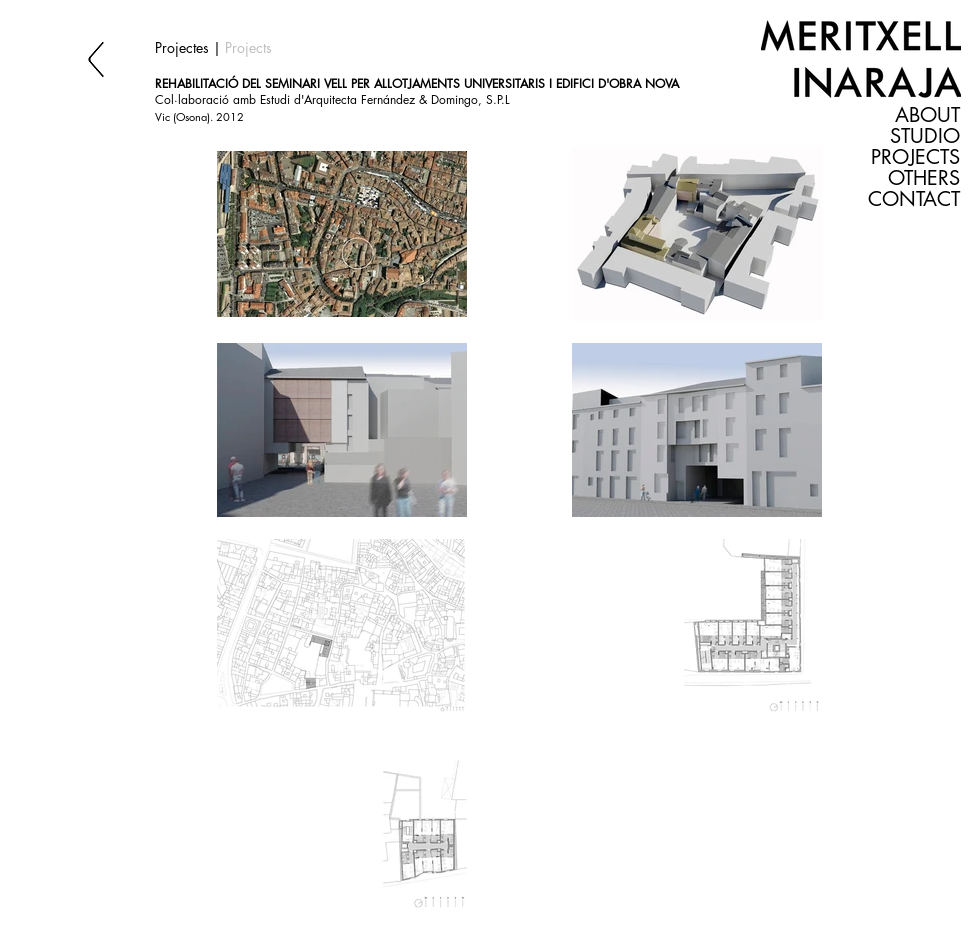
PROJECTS (915, 157)
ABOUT (927, 115)
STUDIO (925, 136)
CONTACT (914, 199)
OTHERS (924, 178)
